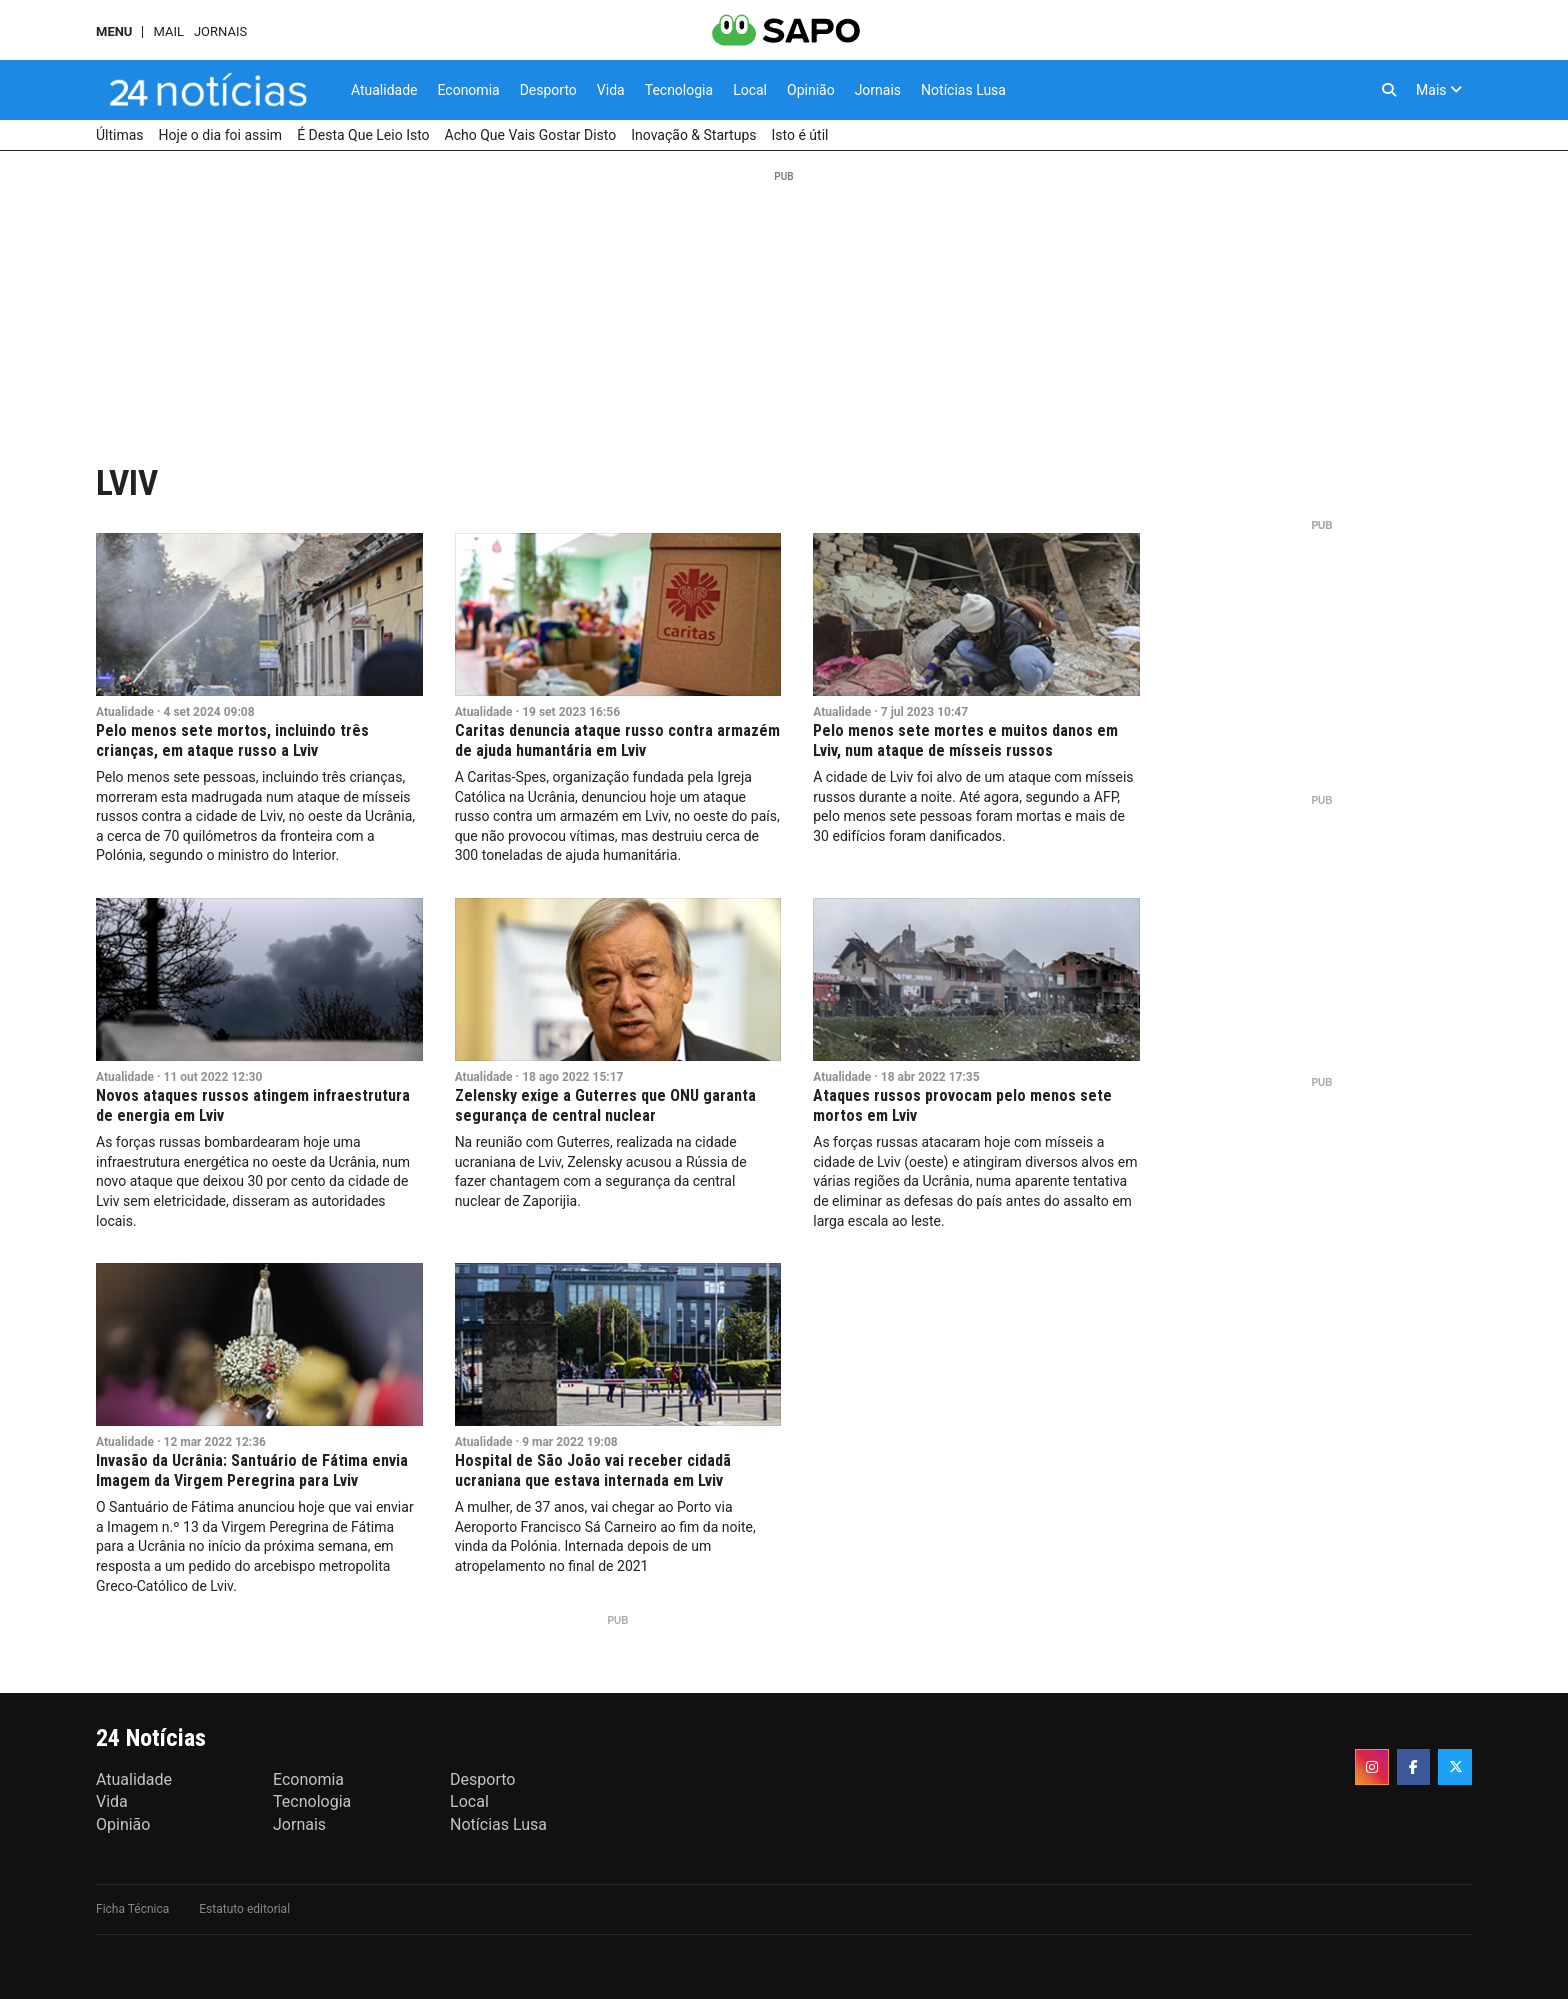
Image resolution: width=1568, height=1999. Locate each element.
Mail (168, 31)
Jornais (220, 31)
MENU (114, 31)
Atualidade (125, 712)
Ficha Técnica (132, 1909)
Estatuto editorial (244, 1909)
